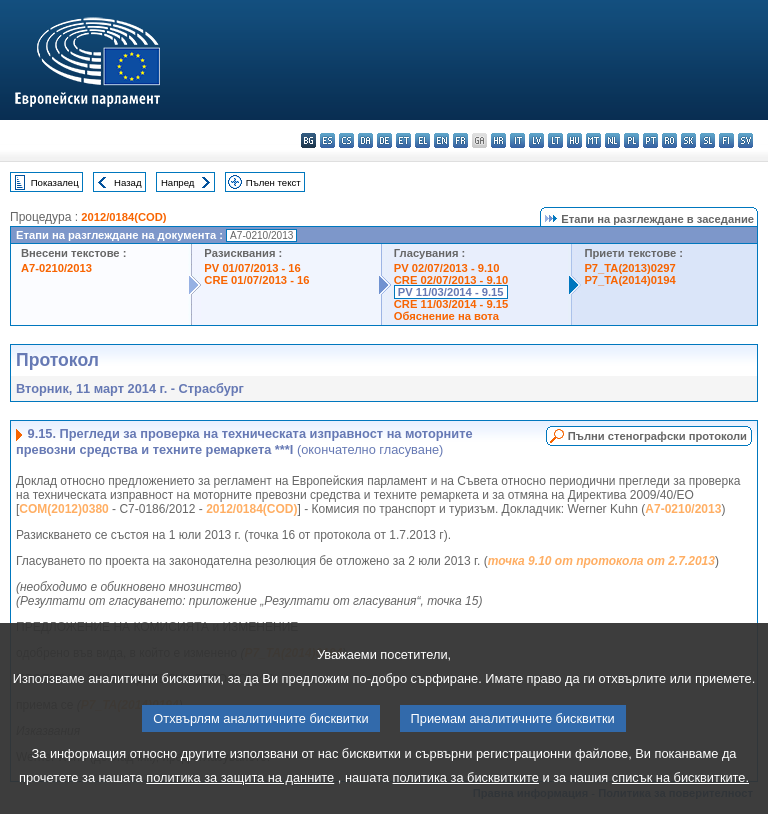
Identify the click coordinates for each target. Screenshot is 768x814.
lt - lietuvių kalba (555, 140)
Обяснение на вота (446, 316)
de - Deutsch (384, 140)
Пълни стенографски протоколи (657, 436)
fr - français (460, 140)
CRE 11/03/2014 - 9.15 (451, 304)
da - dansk (365, 140)
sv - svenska (745, 140)
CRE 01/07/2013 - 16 (256, 280)
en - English (441, 140)
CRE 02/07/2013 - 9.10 (451, 280)
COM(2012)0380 (63, 509)
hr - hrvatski (498, 140)
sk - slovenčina (688, 140)
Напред (178, 182)
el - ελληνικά (422, 140)
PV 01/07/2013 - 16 (252, 268)
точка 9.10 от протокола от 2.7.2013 (601, 561)
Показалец (55, 182)
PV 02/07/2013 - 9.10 (447, 268)
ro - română (669, 140)
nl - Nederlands (612, 140)
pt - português (650, 140)
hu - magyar (574, 140)
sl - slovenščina (707, 140)
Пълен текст (273, 182)
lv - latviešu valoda (536, 140)
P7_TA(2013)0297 (629, 268)
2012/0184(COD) (123, 217)
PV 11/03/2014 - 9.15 (451, 292)
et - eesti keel (403, 140)
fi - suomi (726, 140)
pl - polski (631, 140)
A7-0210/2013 (56, 268)
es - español (327, 140)
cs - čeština (346, 140)
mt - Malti (593, 140)
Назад (128, 182)
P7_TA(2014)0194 (629, 280)
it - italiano (517, 140)
